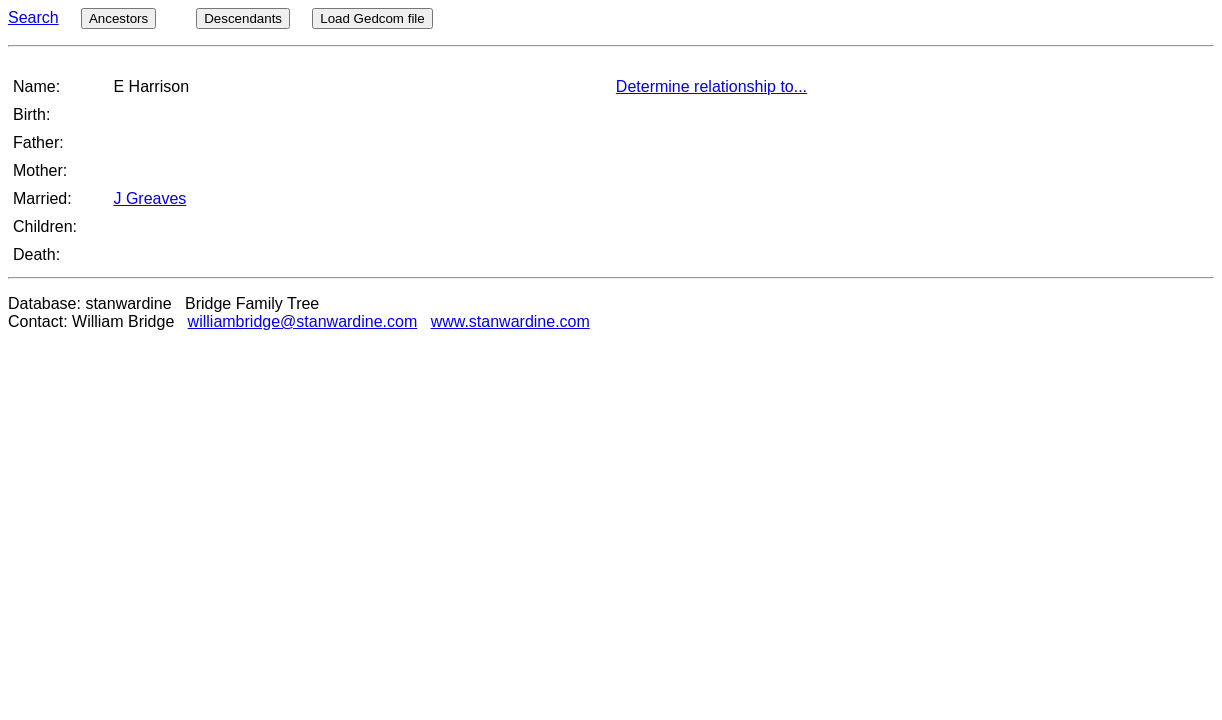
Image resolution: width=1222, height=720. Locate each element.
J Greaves (149, 198)
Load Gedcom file (372, 18)
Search (33, 17)
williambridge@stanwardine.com (303, 321)
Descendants (243, 18)
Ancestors (118, 18)
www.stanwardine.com (510, 321)
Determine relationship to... (711, 86)
